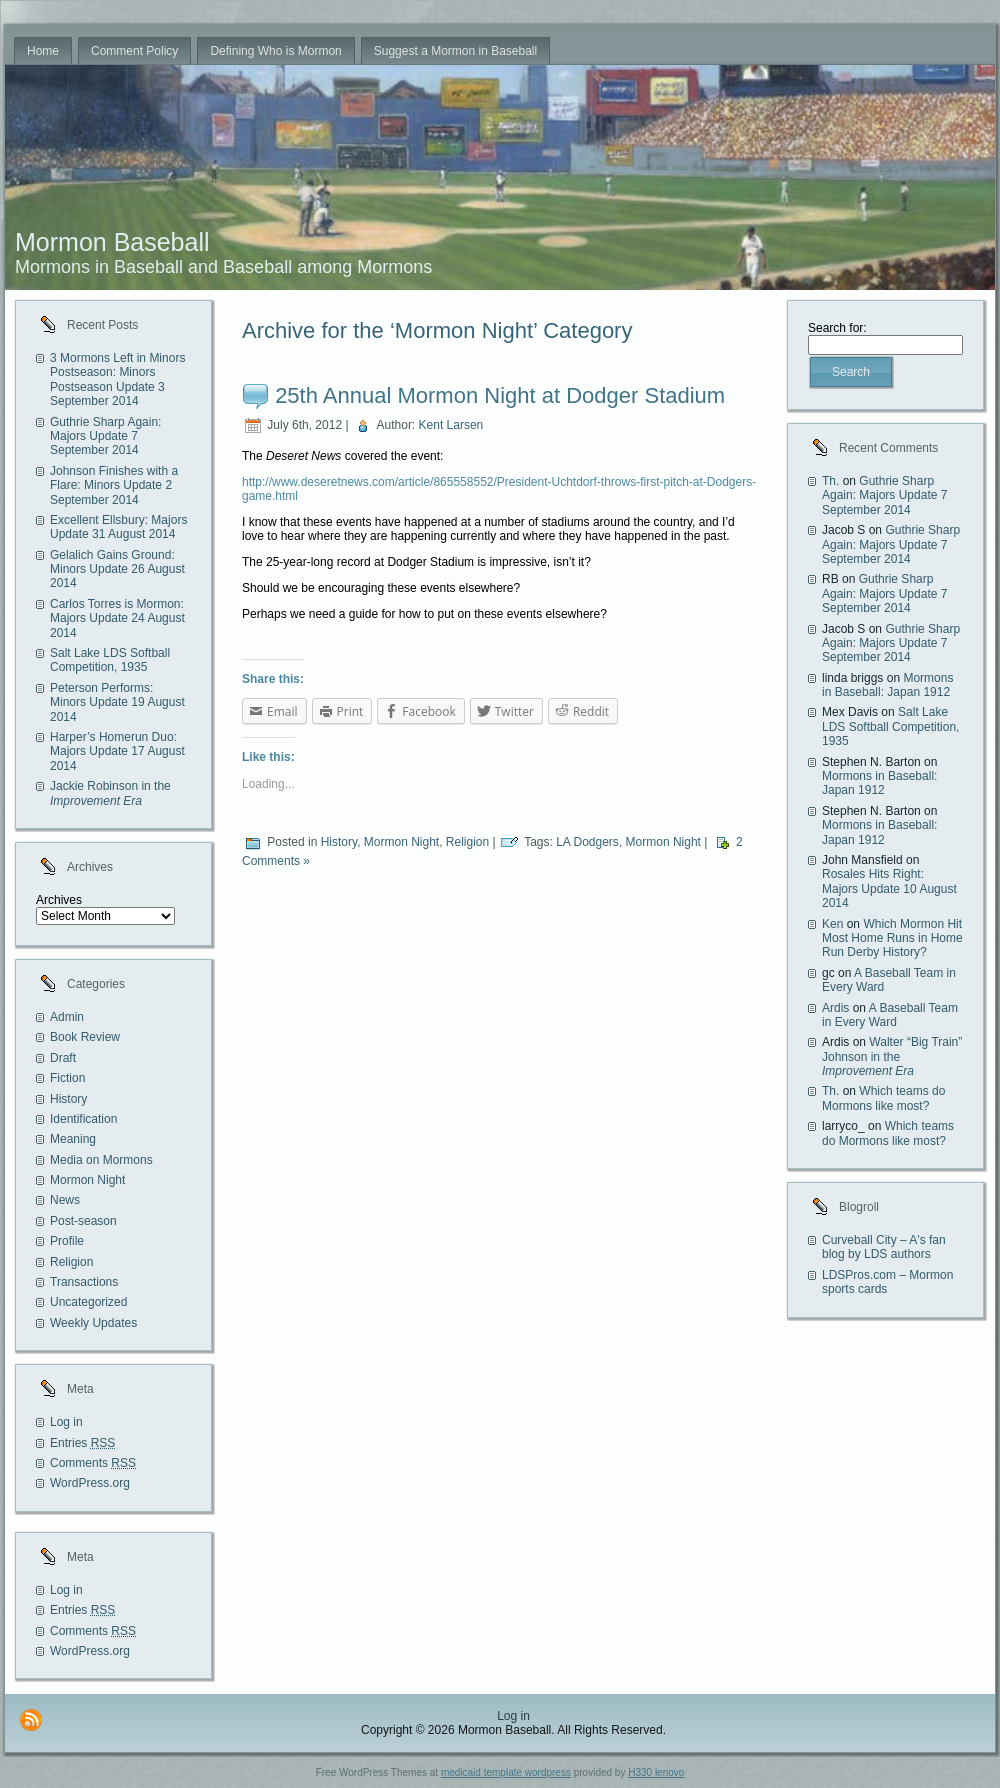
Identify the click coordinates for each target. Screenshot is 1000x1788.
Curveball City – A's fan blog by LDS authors (884, 1247)
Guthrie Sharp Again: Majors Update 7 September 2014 (105, 436)
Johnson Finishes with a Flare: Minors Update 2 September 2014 (114, 485)
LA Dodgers (587, 842)
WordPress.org (90, 1483)
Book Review (85, 1037)
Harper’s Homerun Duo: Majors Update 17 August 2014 (117, 751)
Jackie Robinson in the (110, 793)
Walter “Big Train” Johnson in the (892, 1056)
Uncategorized (88, 1302)
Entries (82, 1443)
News (65, 1200)
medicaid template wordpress (506, 1772)
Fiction (67, 1078)
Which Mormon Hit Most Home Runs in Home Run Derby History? (892, 938)
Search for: (837, 328)
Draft (63, 1058)
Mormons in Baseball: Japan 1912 (887, 685)
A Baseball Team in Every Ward (890, 1015)
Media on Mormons (101, 1160)
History (68, 1099)
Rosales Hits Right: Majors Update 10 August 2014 (889, 888)
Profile (67, 1241)
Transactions (84, 1282)
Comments (93, 1463)
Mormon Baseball (112, 242)
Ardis (835, 1008)
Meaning (73, 1139)
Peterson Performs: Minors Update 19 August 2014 (117, 702)
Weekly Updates (93, 1323)
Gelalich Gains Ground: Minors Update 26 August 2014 (117, 569)
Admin (67, 1017)
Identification (83, 1119)
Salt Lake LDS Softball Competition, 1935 (110, 660)
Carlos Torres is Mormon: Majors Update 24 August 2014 (117, 618)
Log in (66, 1422)
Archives (59, 900)
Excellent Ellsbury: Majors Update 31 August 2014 (118, 527)
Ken (832, 924)
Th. (830, 481)
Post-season (83, 1221)
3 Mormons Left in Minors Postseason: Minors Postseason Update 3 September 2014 (117, 379)
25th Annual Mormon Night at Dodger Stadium (500, 395)
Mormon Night (87, 1180)
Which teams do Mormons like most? (883, 1098)
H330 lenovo (656, 1772)
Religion (71, 1262)
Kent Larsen (451, 425)
